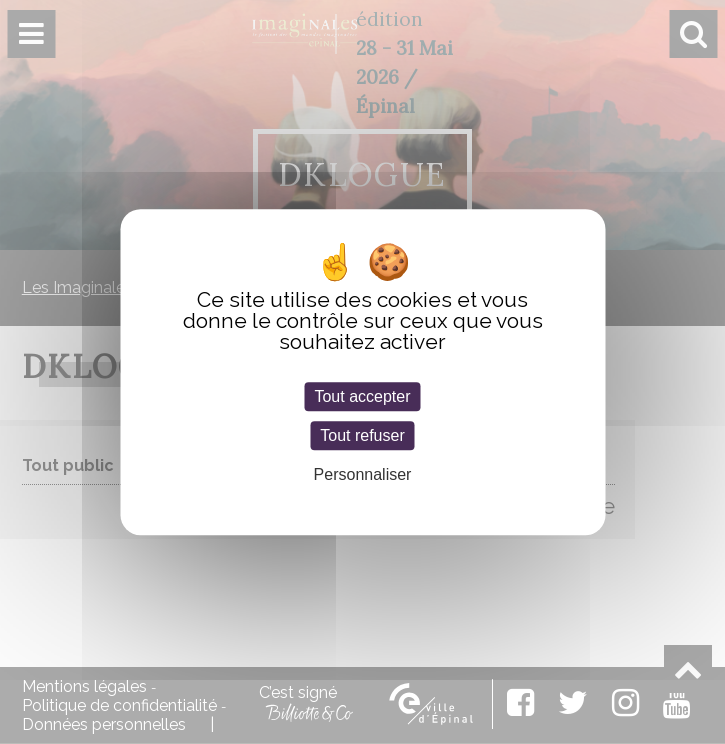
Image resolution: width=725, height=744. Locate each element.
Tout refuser (362, 435)
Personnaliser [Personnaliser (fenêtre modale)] (363, 475)
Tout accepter (362, 396)
